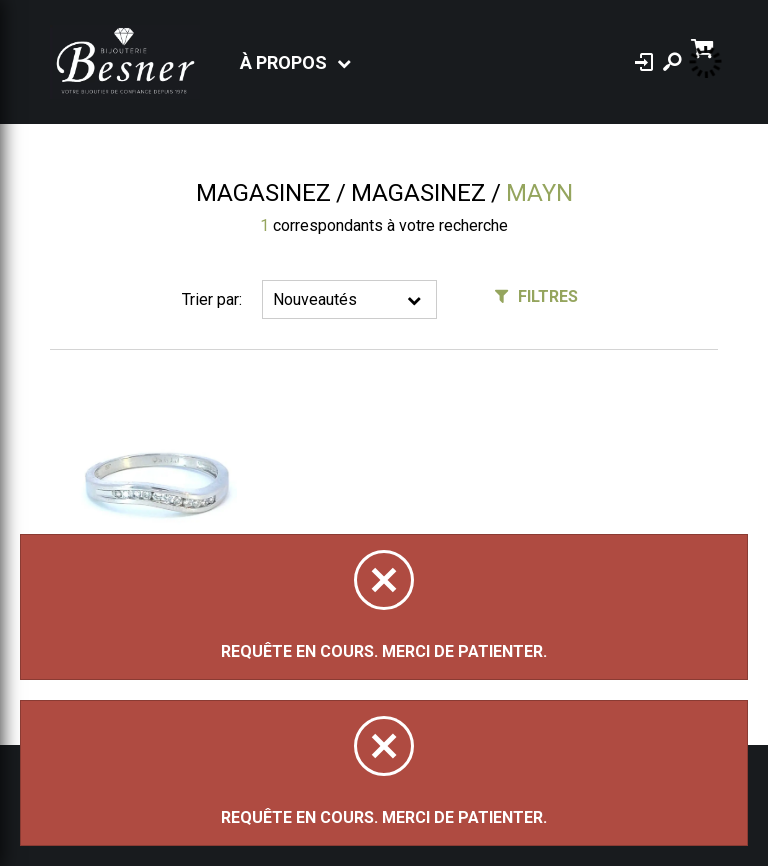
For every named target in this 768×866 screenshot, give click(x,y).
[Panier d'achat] (704, 46)
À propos (283, 62)
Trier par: (212, 299)
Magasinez (263, 193)
